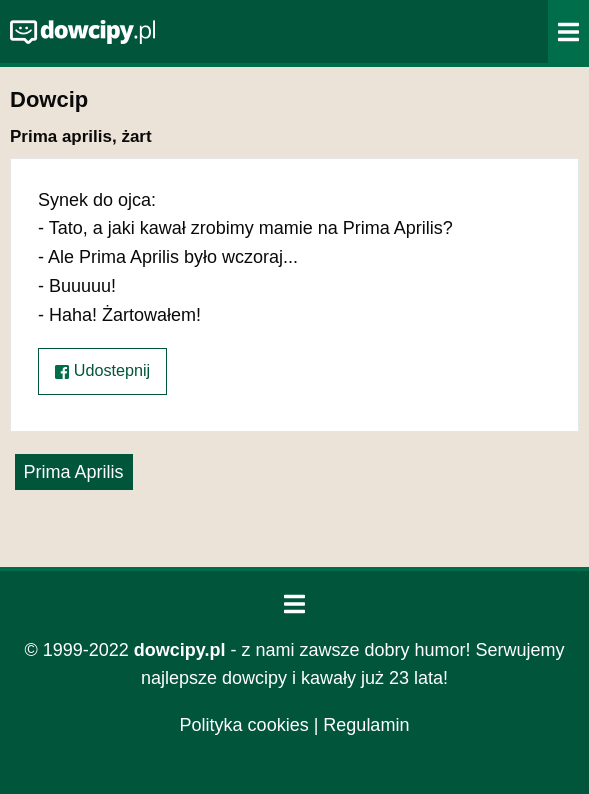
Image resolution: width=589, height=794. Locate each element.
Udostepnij (102, 370)
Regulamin (366, 725)
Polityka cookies (244, 725)
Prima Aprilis (74, 472)
